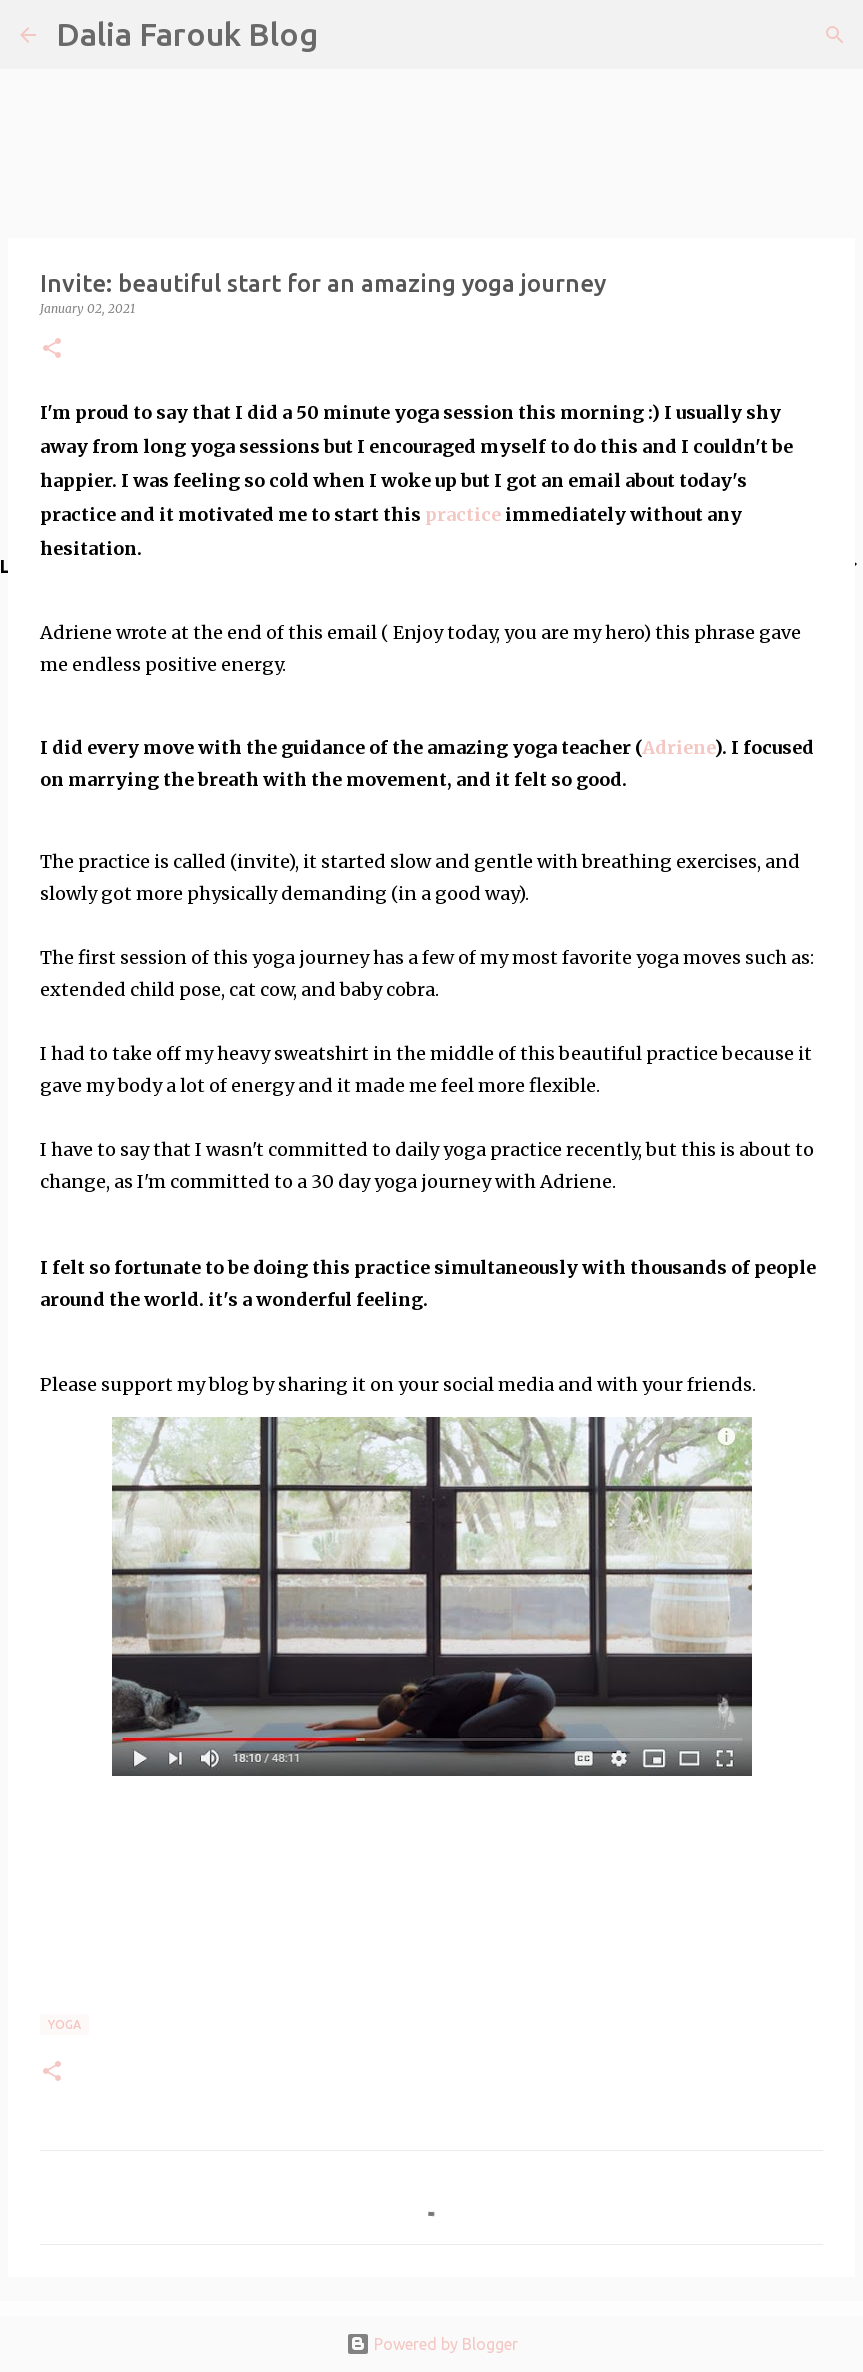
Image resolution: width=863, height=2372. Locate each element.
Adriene (678, 747)
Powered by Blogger (432, 2344)
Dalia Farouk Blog (187, 34)
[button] (52, 349)
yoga (64, 2024)
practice (465, 514)
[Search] (835, 35)
